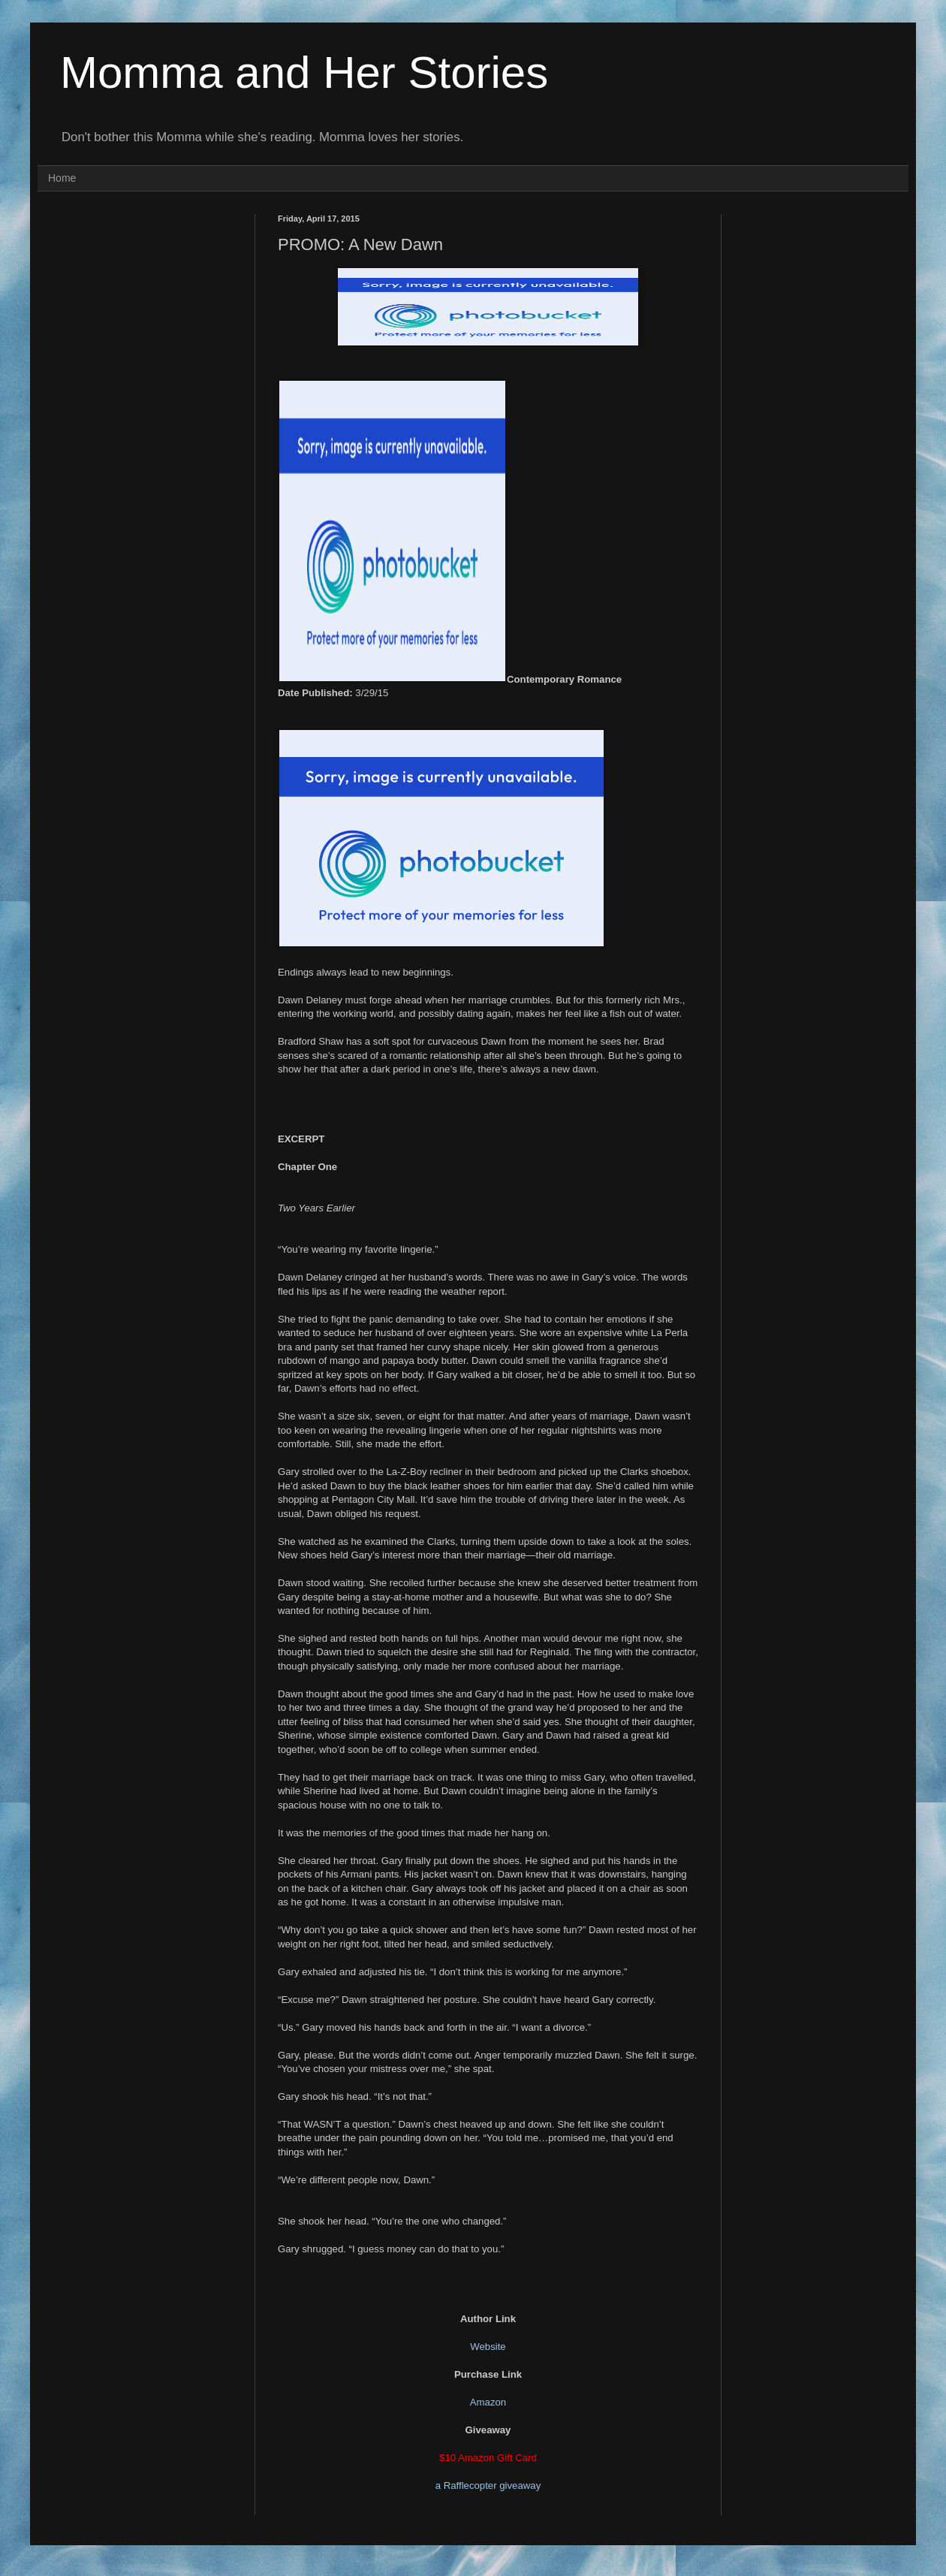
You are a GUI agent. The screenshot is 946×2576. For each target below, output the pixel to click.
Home (62, 178)
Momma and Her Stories (304, 72)
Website (487, 2346)
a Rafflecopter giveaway (488, 2485)
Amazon (488, 2402)
